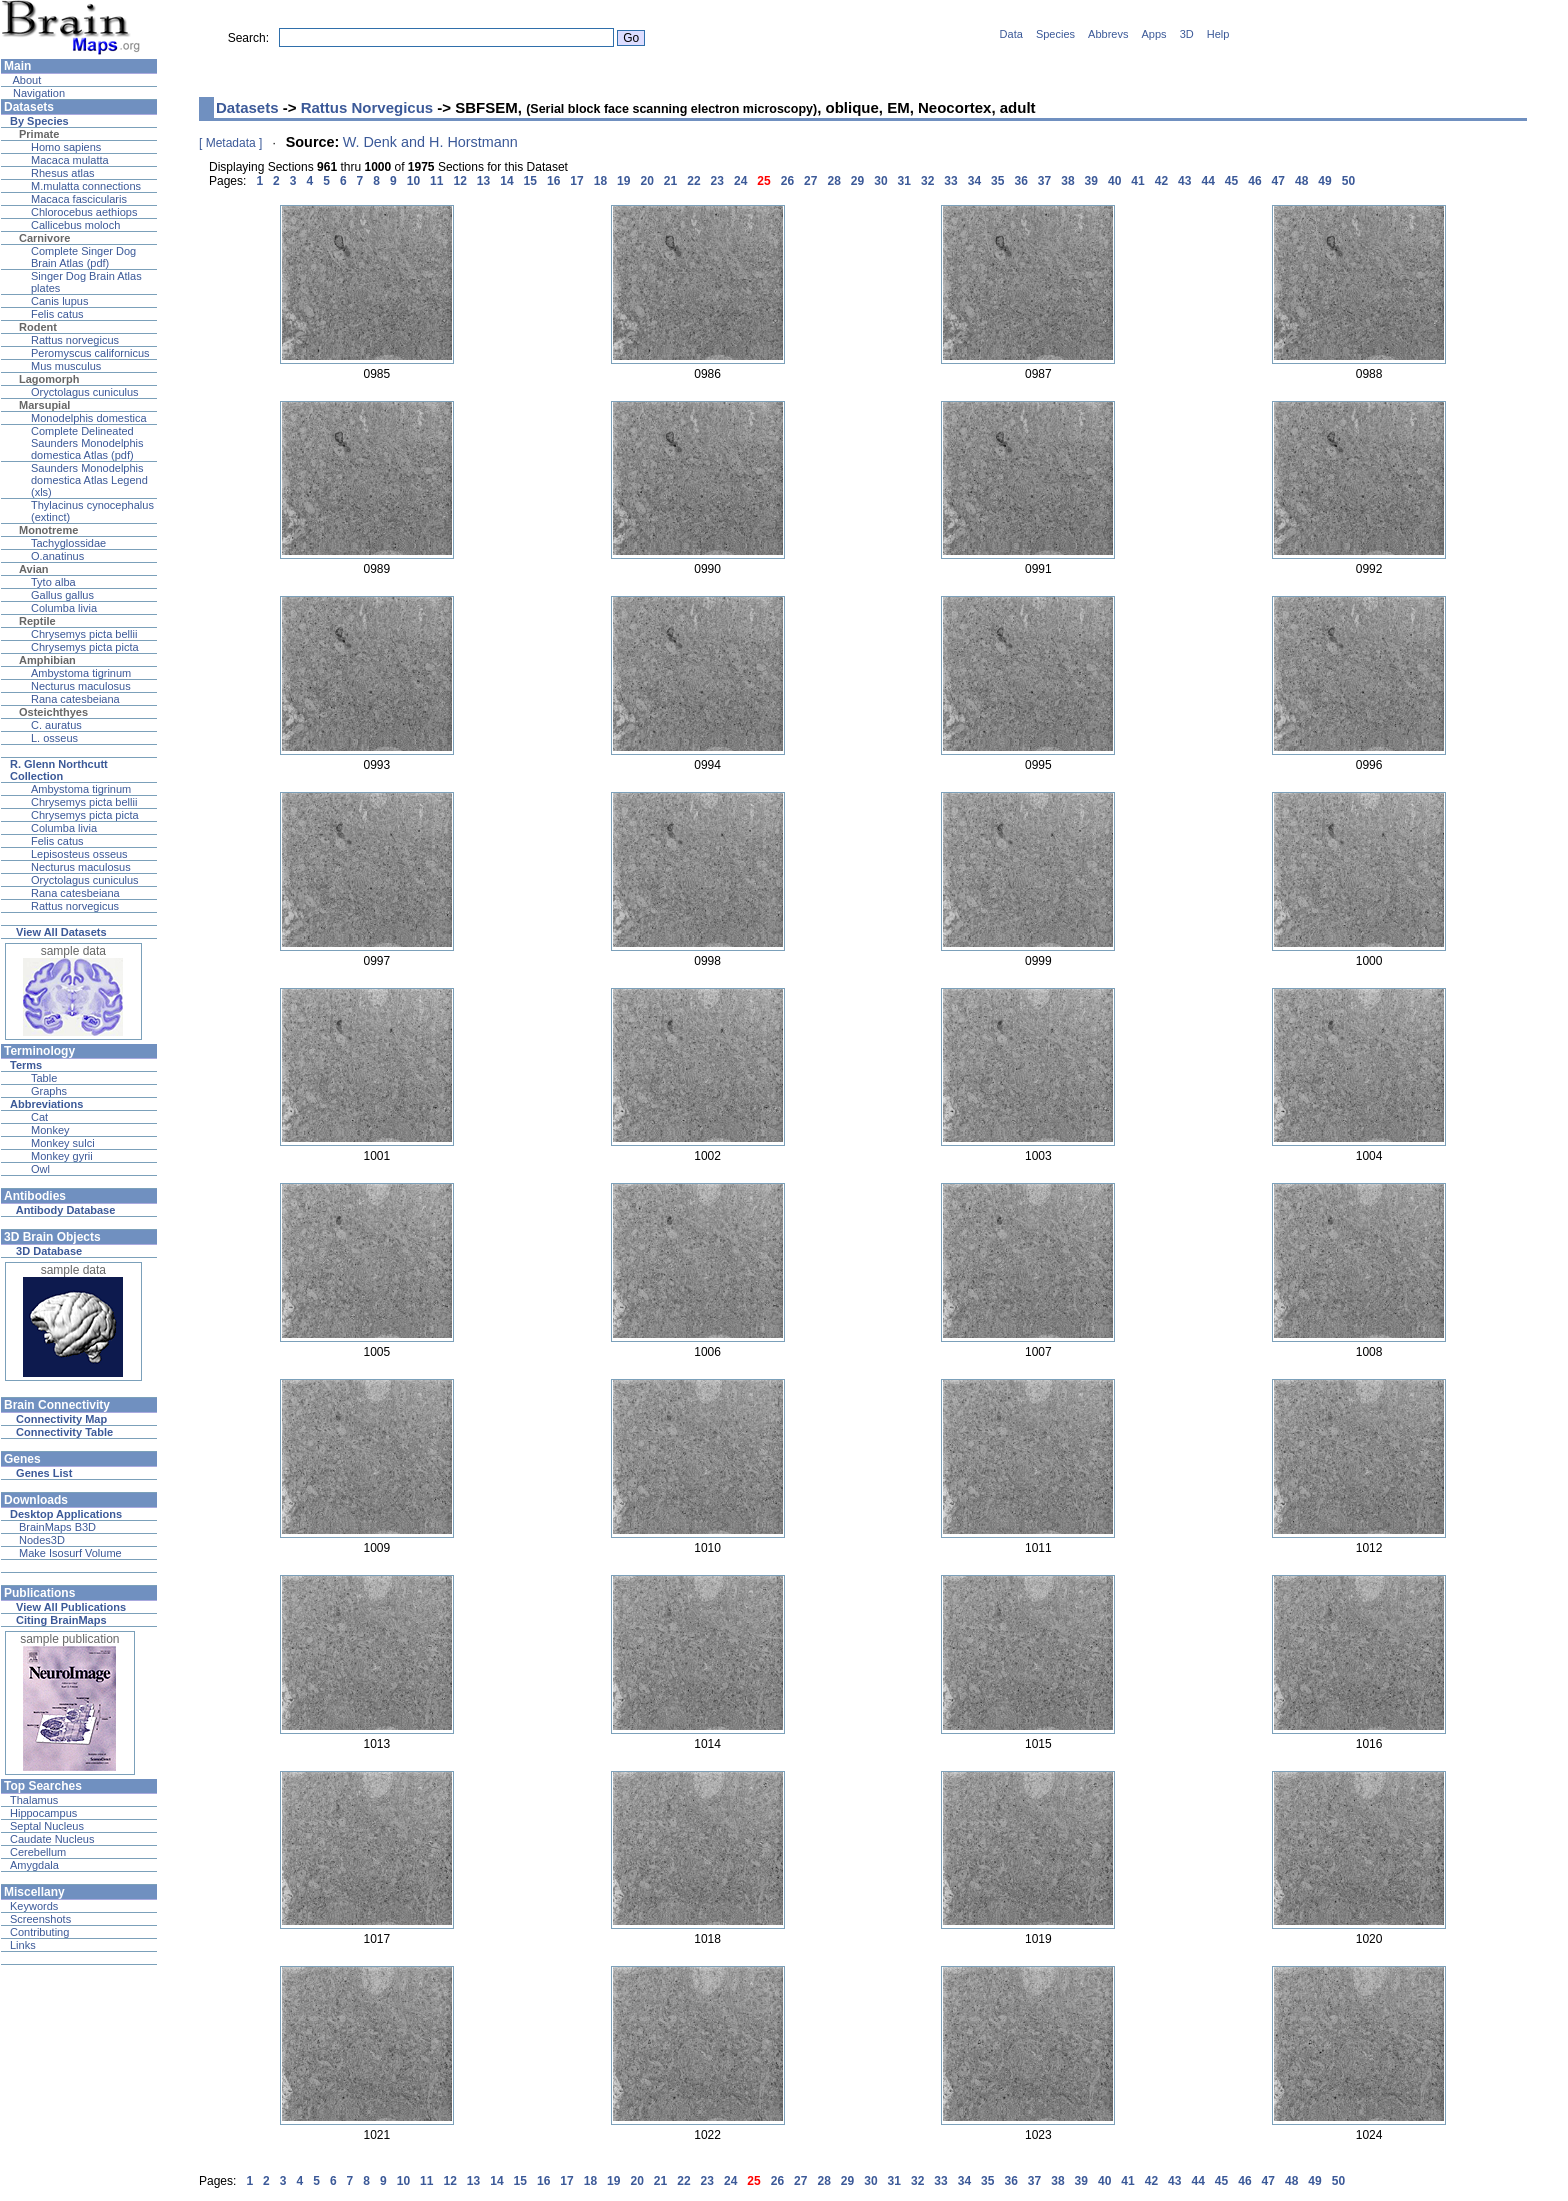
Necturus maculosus (81, 686)
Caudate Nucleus (52, 1839)
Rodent (38, 327)
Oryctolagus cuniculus (85, 392)
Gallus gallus (62, 595)
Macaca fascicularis (79, 199)
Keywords (34, 1906)
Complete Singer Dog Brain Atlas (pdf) (83, 257)
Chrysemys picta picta (85, 647)
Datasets (247, 107)
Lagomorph (49, 379)
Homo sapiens (66, 147)
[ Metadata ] (230, 143)
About (25, 80)
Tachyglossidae (68, 543)
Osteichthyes (53, 712)
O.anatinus (57, 556)
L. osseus (54, 738)
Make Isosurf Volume (70, 1553)
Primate (39, 134)
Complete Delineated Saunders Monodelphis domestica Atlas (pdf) (87, 443)
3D (1187, 34)
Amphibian (47, 660)
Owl (40, 1169)
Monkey (50, 1130)
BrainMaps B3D (57, 1527)
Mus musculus (66, 366)
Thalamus (34, 1800)
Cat (39, 1117)
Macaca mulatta (70, 160)
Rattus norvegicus (75, 340)
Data (1011, 34)
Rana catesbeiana (75, 699)
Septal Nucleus (47, 1826)
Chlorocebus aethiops (84, 212)
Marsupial (44, 405)
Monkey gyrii (62, 1156)
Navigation (37, 93)
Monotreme (48, 530)
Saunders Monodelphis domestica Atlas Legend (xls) (89, 480)
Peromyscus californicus (90, 353)
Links (23, 1945)
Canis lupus (59, 301)
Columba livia (64, 608)
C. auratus (56, 725)
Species (1055, 34)
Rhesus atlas (63, 173)
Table (44, 1078)
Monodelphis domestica (89, 418)
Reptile (37, 621)
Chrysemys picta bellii (84, 634)
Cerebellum (38, 1852)
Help (1218, 34)
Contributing (39, 1932)
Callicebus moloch (75, 225)
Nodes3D (42, 1540)
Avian (34, 569)
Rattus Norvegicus (367, 107)
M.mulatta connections (86, 186)
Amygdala (34, 1865)
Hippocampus (43, 1813)
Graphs (49, 1091)
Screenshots (40, 1919)
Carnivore (44, 238)
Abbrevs (1108, 34)
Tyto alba (53, 582)
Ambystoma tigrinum (81, 673)
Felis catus (57, 314)
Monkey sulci (63, 1143)
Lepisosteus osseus (79, 854)
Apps (1154, 34)
